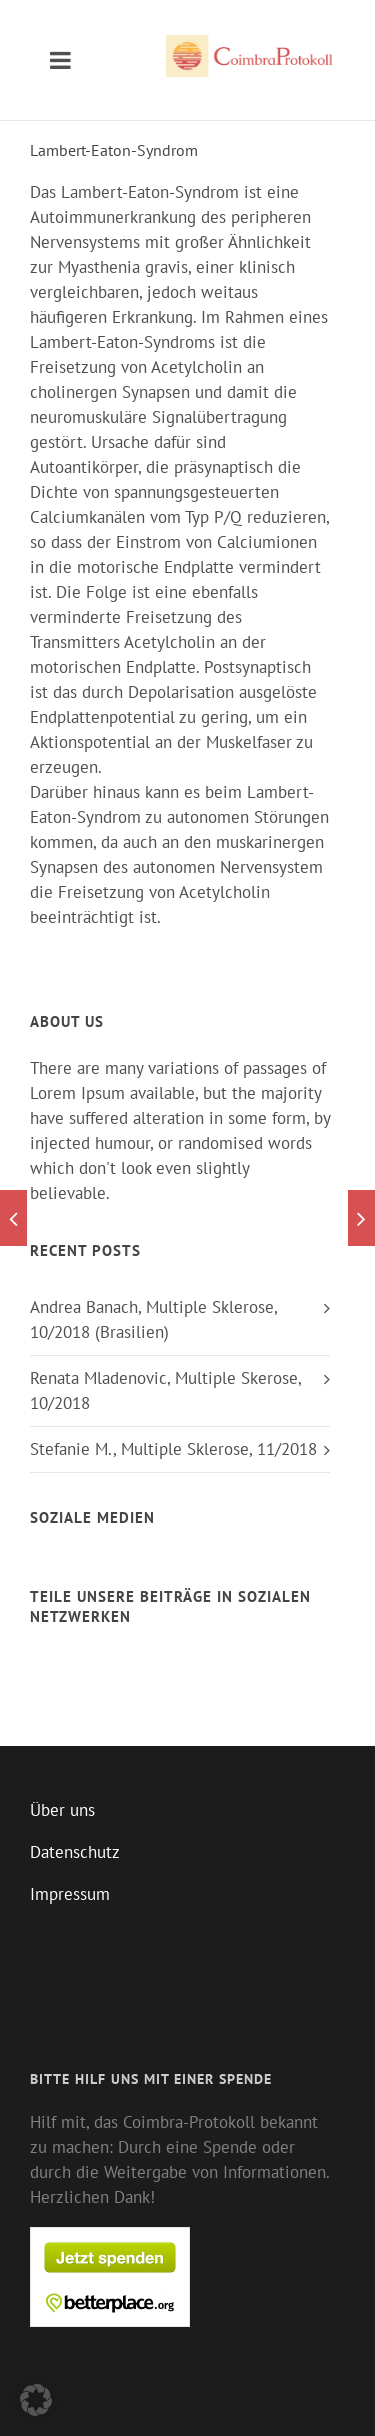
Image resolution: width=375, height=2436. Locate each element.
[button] (36, 2400)
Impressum (70, 1894)
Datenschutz (75, 1852)
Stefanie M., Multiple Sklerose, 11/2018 (173, 1449)
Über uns (62, 1810)
